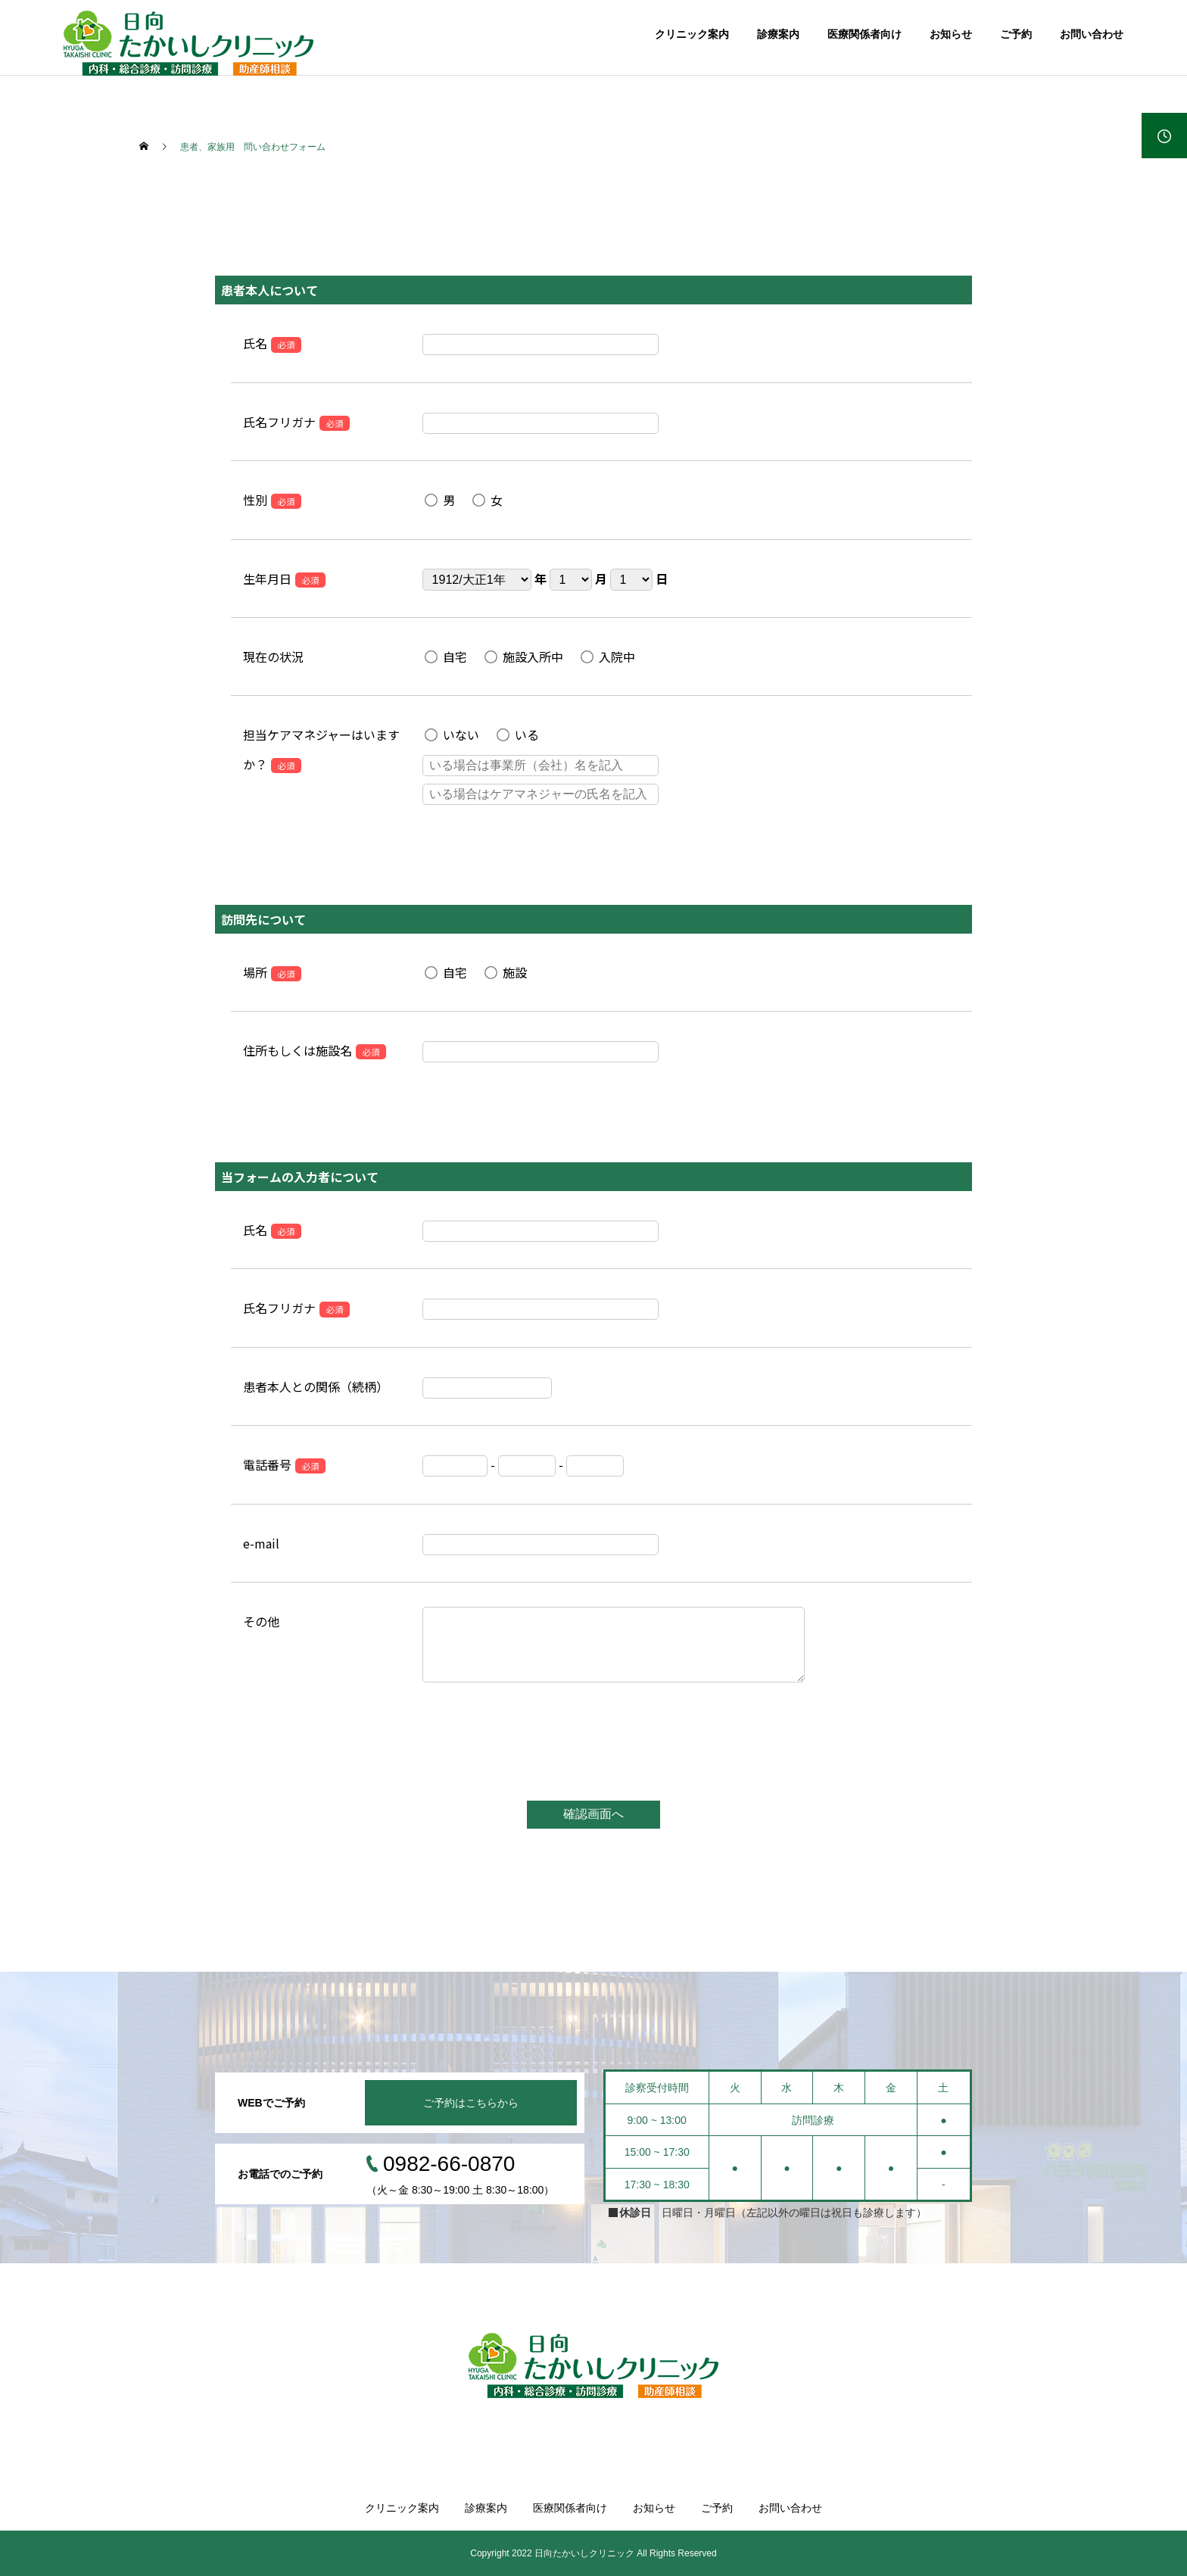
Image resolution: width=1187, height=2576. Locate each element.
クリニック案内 (692, 34)
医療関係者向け (864, 34)
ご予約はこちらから (471, 2103)
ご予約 (1016, 34)
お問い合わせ (1091, 34)
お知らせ (951, 34)
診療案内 (778, 34)
